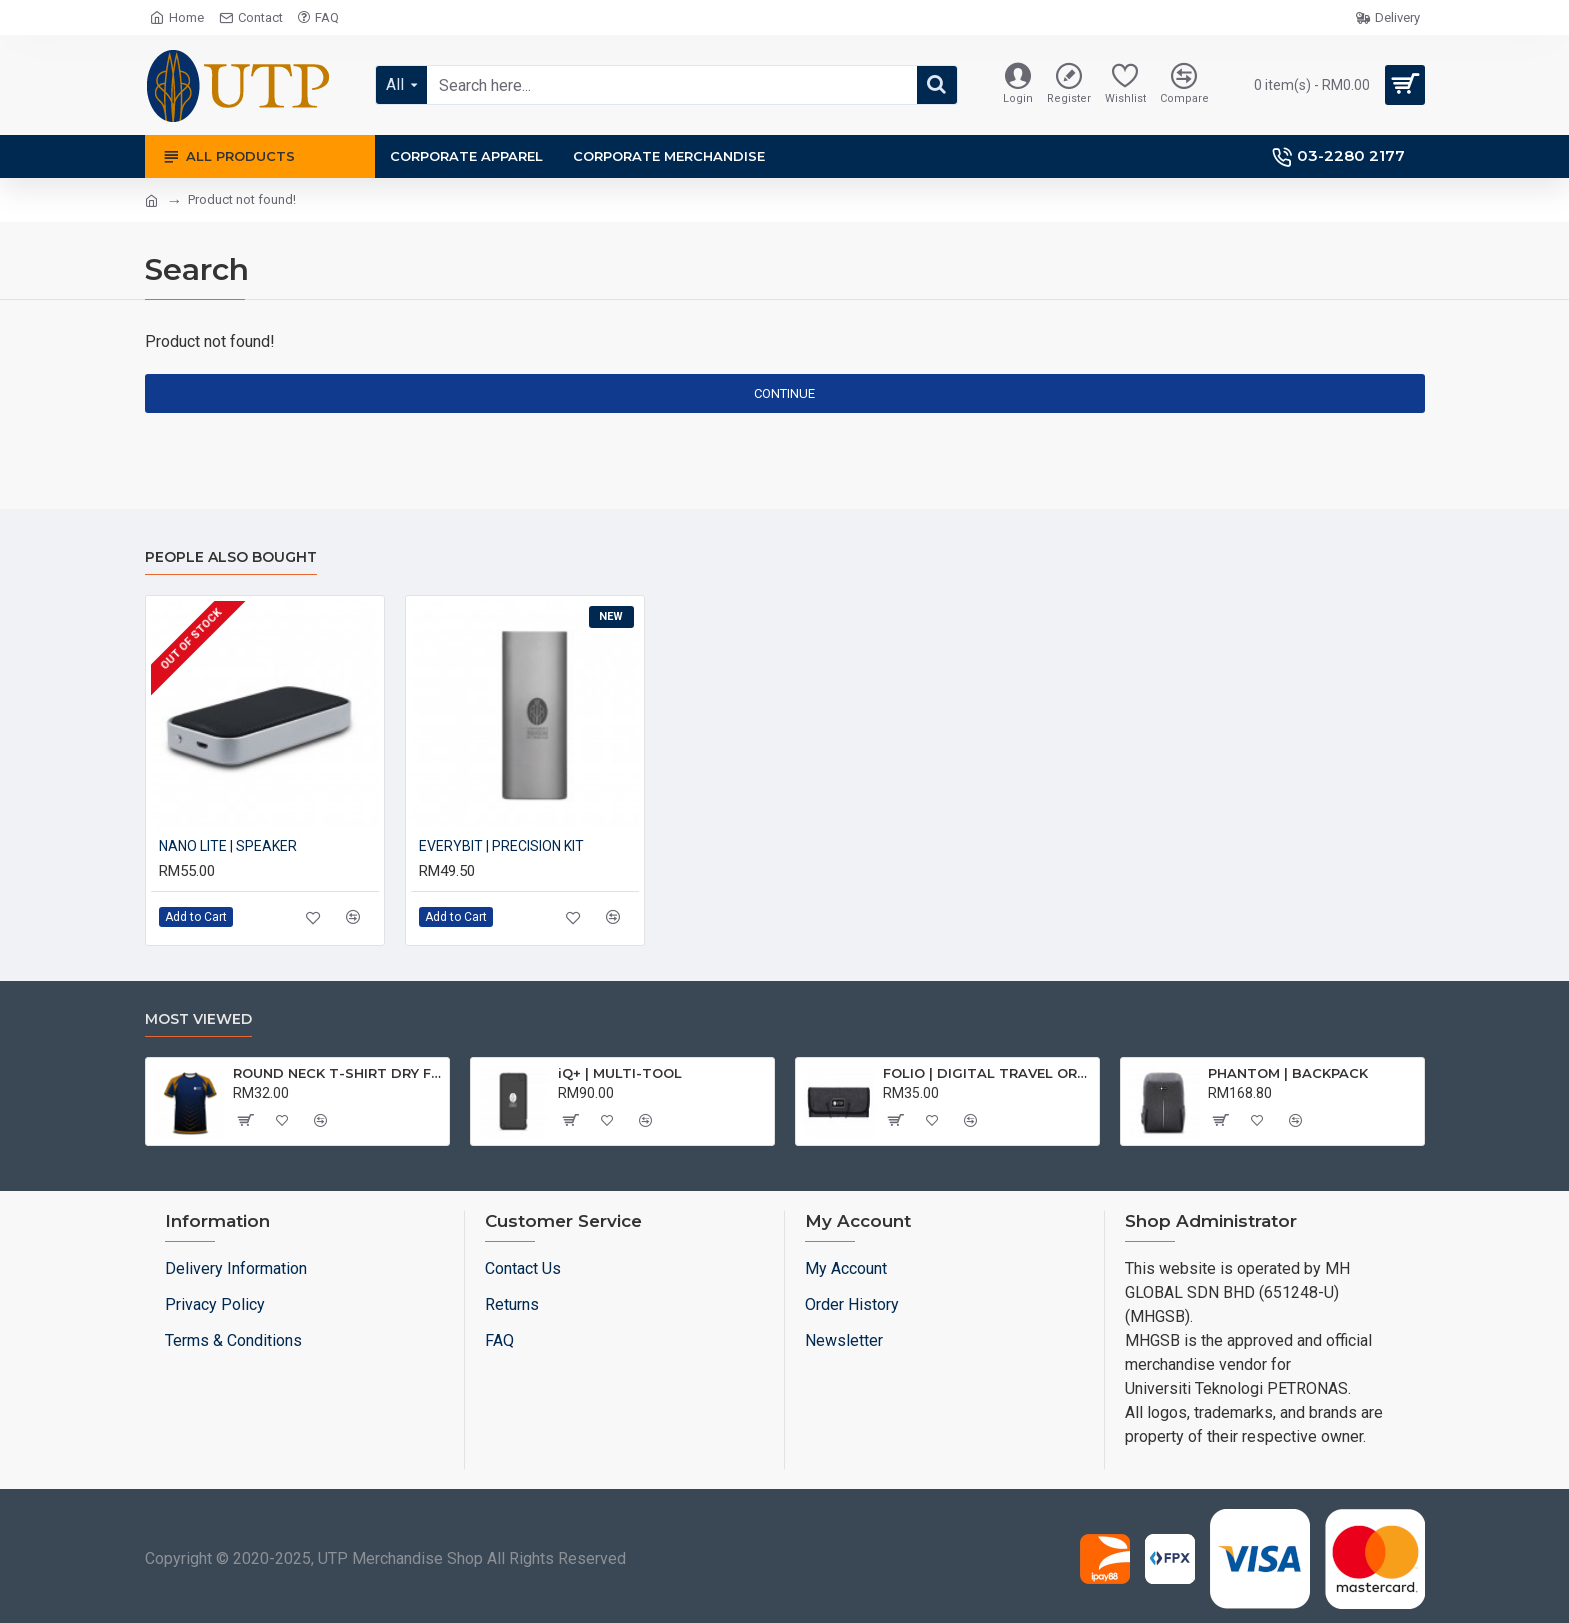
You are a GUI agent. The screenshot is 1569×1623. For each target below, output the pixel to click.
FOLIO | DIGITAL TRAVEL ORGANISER (987, 1073)
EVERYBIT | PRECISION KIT (501, 846)
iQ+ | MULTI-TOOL (620, 1073)
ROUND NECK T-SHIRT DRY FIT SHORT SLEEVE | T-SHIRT (337, 1073)
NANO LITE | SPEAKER (228, 846)
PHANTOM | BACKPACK (1288, 1073)
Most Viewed (198, 1019)
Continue (784, 393)
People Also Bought (231, 557)
